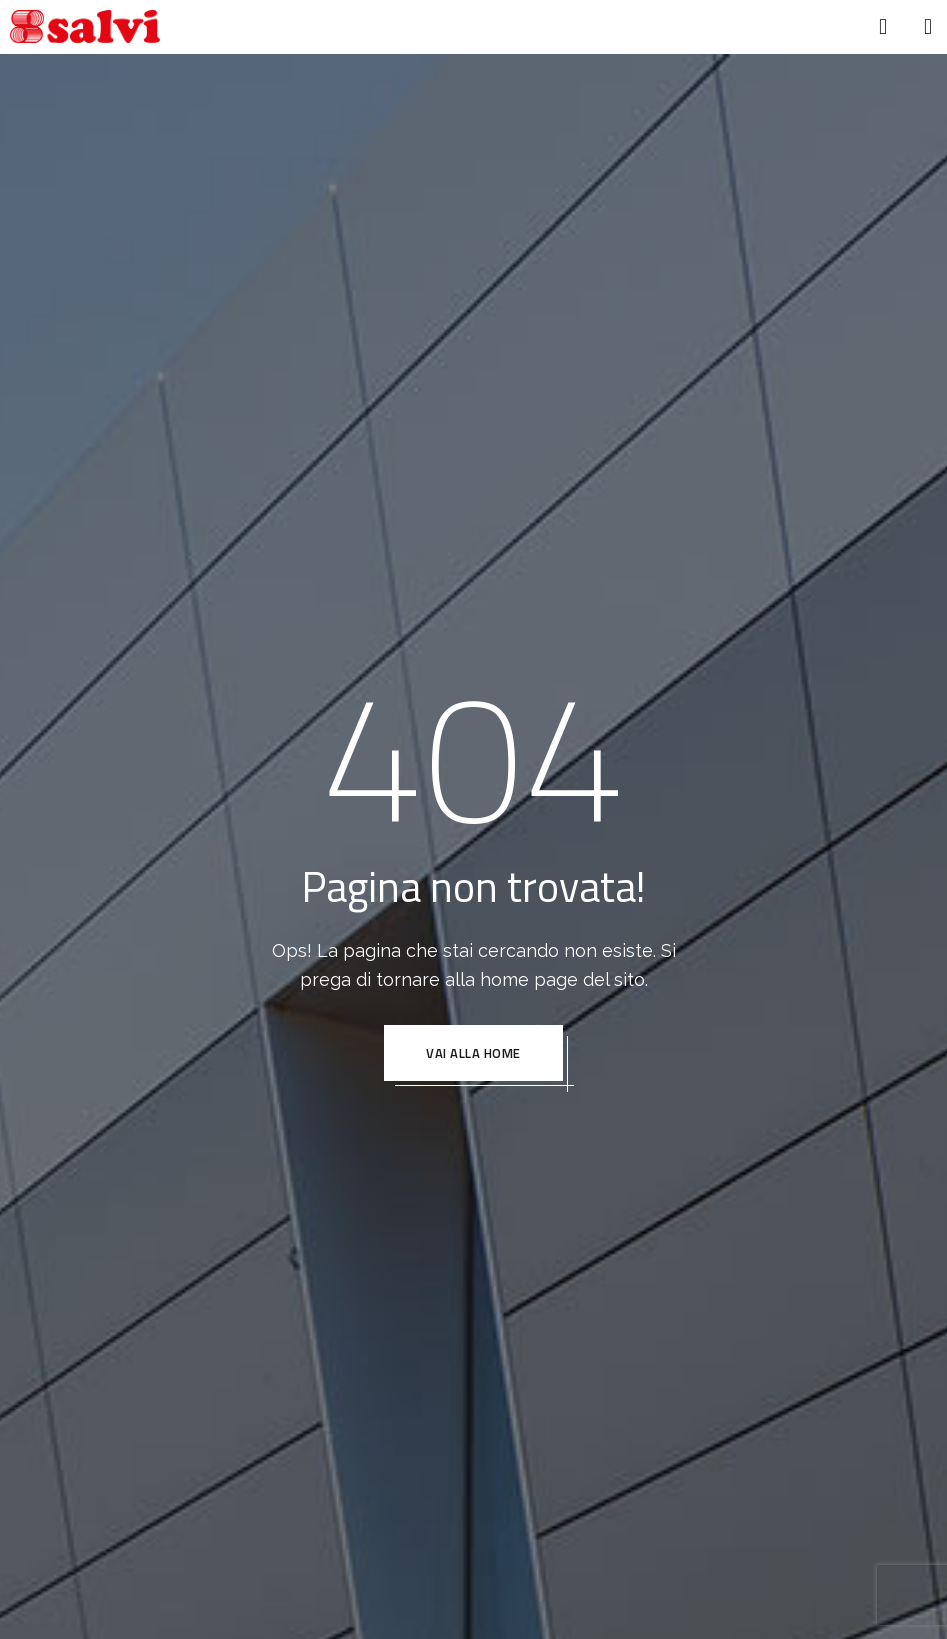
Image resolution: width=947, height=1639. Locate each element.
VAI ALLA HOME (473, 1053)
